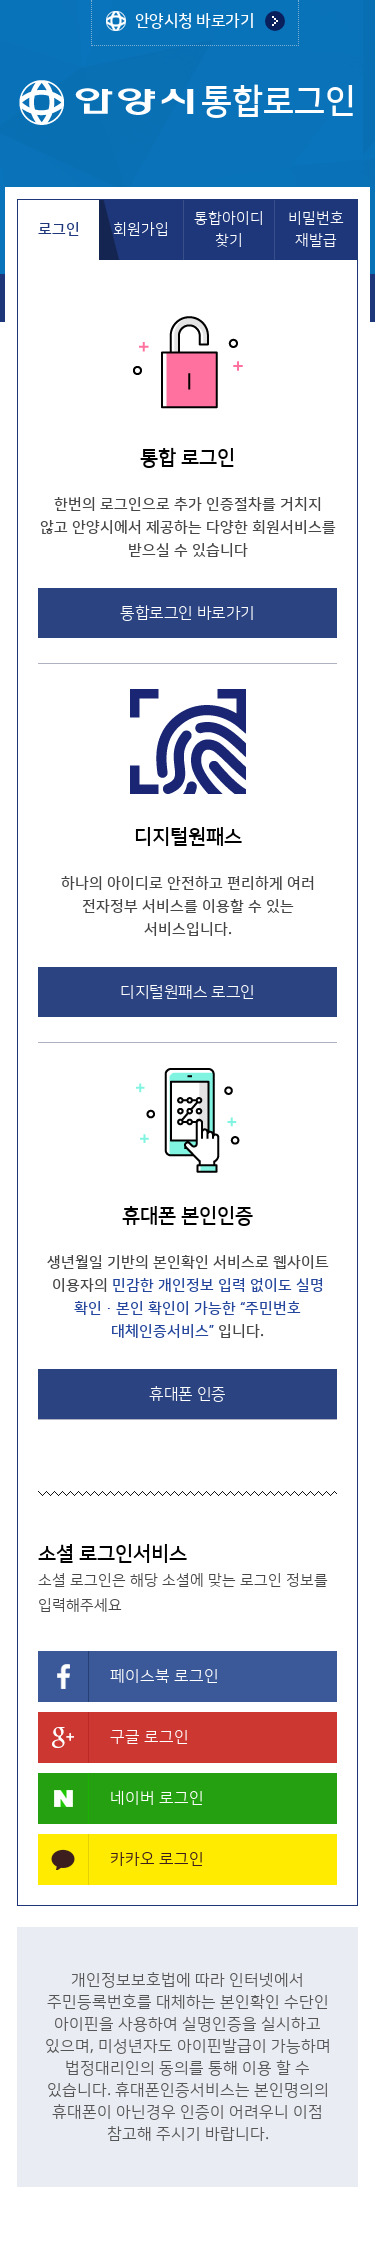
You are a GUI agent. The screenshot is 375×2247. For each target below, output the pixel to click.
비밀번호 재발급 (316, 229)
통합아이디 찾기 (229, 229)
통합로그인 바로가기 (187, 613)
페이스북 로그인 (164, 1676)
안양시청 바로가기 (195, 21)
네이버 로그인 (157, 1798)
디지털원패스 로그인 (187, 992)
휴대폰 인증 (187, 1394)
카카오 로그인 (157, 1859)
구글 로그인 (149, 1737)
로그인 (59, 229)
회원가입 (141, 229)
